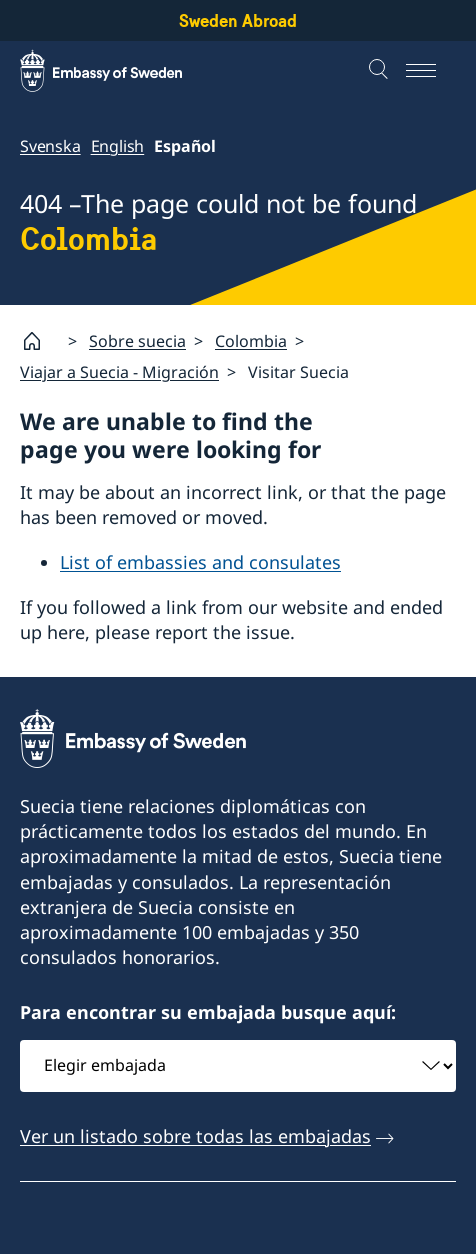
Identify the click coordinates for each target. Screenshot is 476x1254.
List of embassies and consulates (200, 562)
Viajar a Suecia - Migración (119, 372)
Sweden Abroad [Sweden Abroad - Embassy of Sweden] (238, 20)
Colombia (251, 341)
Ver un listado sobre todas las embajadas (195, 1136)
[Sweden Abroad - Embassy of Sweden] (120, 71)
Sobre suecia (137, 341)
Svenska (50, 146)
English (118, 146)
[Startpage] (40, 341)
